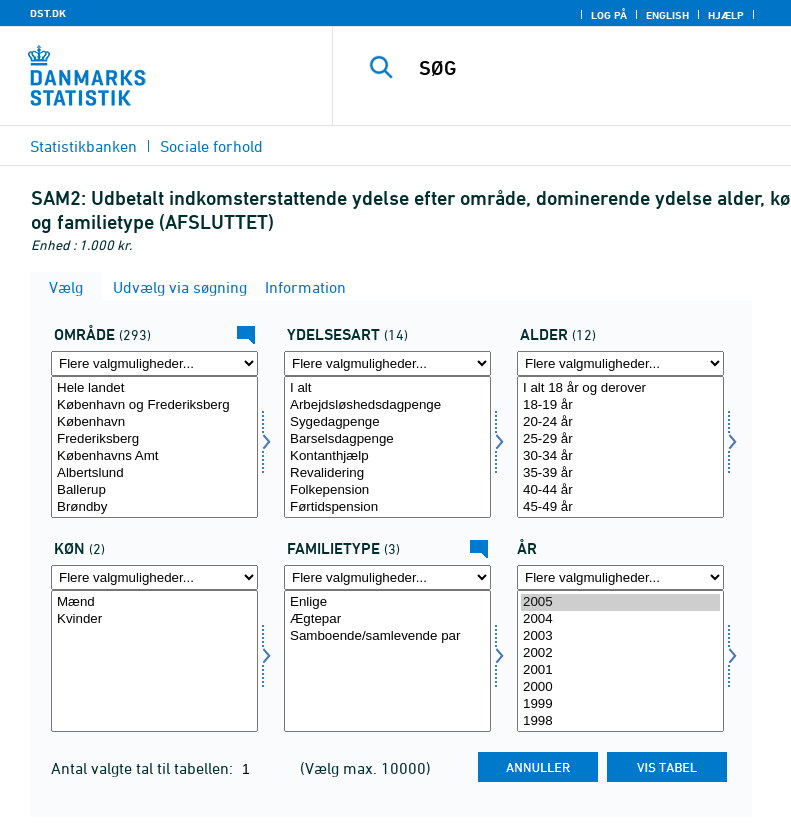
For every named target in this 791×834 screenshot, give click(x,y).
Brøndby (154, 507)
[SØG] (592, 68)
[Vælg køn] (154, 661)
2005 (620, 602)
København (154, 422)
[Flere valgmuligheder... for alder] (620, 363)
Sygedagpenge (387, 422)
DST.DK (48, 13)
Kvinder (154, 619)
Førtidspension (387, 507)
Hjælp (726, 15)
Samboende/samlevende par (387, 636)
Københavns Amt (154, 456)
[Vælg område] (154, 447)
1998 (620, 721)
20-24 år (620, 422)
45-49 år (620, 507)
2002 (620, 653)
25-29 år (620, 439)
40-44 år (620, 490)
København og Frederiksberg (154, 405)
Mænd (154, 602)
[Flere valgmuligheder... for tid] (620, 577)
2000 (620, 687)
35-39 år (620, 473)
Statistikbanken (83, 146)
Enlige (387, 602)
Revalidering (387, 473)
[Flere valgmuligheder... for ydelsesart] (387, 363)
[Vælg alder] (620, 447)
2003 (620, 636)
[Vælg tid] (620, 661)
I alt (387, 388)
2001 (620, 670)
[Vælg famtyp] (387, 661)
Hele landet (154, 388)
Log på (609, 15)
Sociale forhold (211, 146)
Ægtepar (387, 619)
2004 (620, 619)
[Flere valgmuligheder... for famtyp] (387, 577)
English (667, 15)
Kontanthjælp (387, 456)
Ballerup (154, 490)
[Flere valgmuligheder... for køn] (154, 577)
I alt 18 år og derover (620, 388)
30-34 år (620, 456)
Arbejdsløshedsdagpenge (387, 405)
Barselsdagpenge (387, 439)
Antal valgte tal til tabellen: (144, 768)
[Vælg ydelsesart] (387, 447)
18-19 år (620, 405)
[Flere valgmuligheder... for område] (154, 363)
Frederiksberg (154, 439)
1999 (620, 704)
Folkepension (387, 490)
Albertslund (154, 473)
